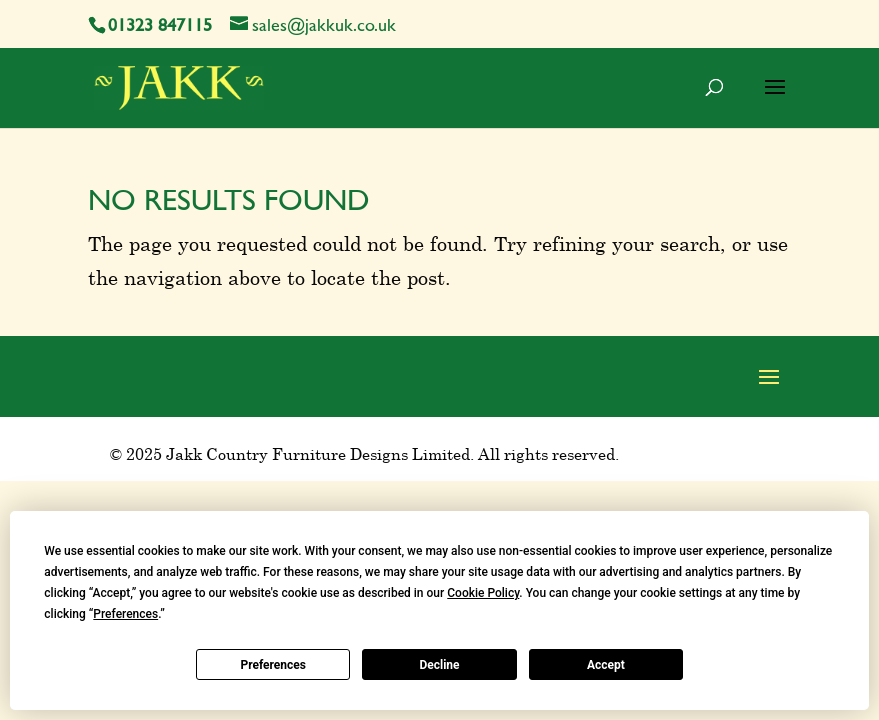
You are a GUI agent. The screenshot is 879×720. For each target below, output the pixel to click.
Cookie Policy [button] (483, 593)
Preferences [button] (125, 614)
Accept (606, 665)
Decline (439, 665)
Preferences (273, 665)
